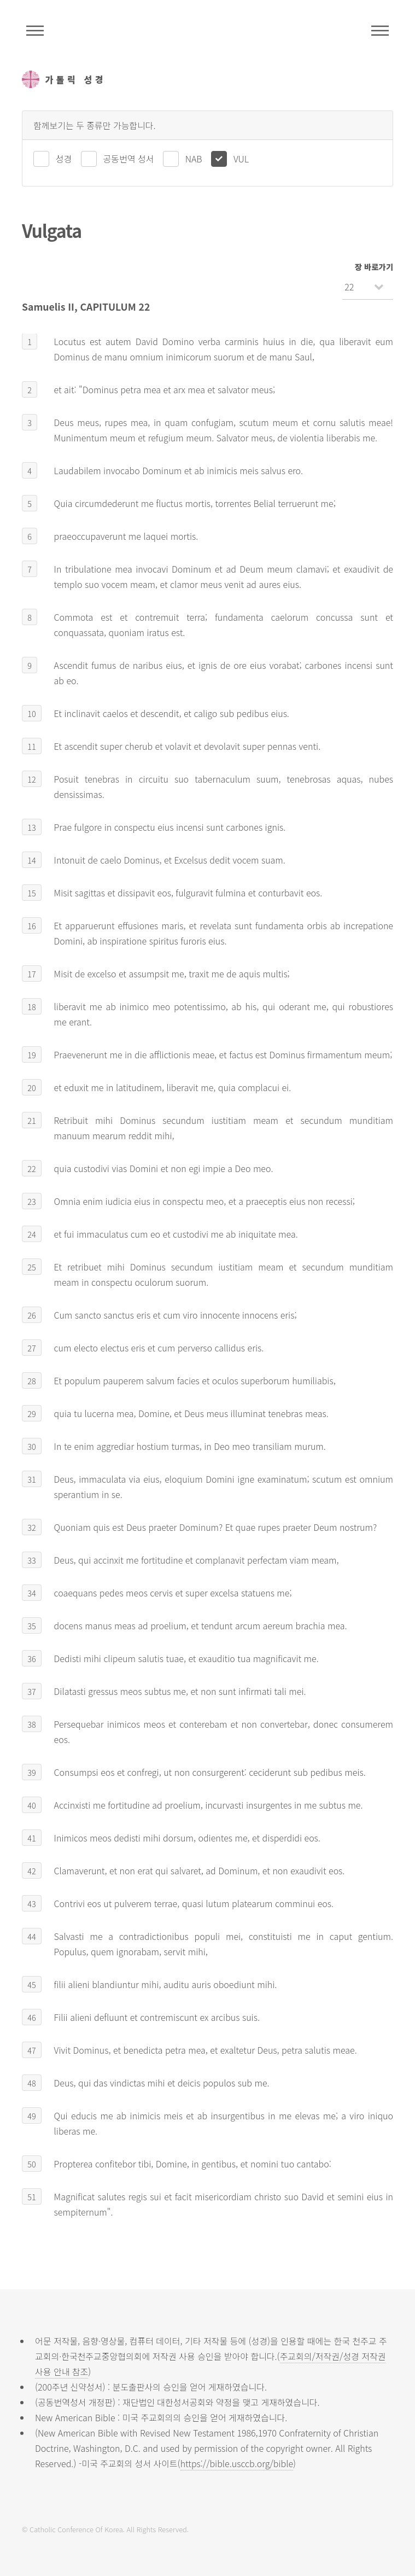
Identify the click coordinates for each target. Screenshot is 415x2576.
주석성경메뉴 (34, 31)
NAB (193, 158)
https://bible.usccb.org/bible (236, 2463)
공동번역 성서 (128, 158)
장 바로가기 (374, 266)
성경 (64, 158)
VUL (241, 158)
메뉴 (380, 31)
